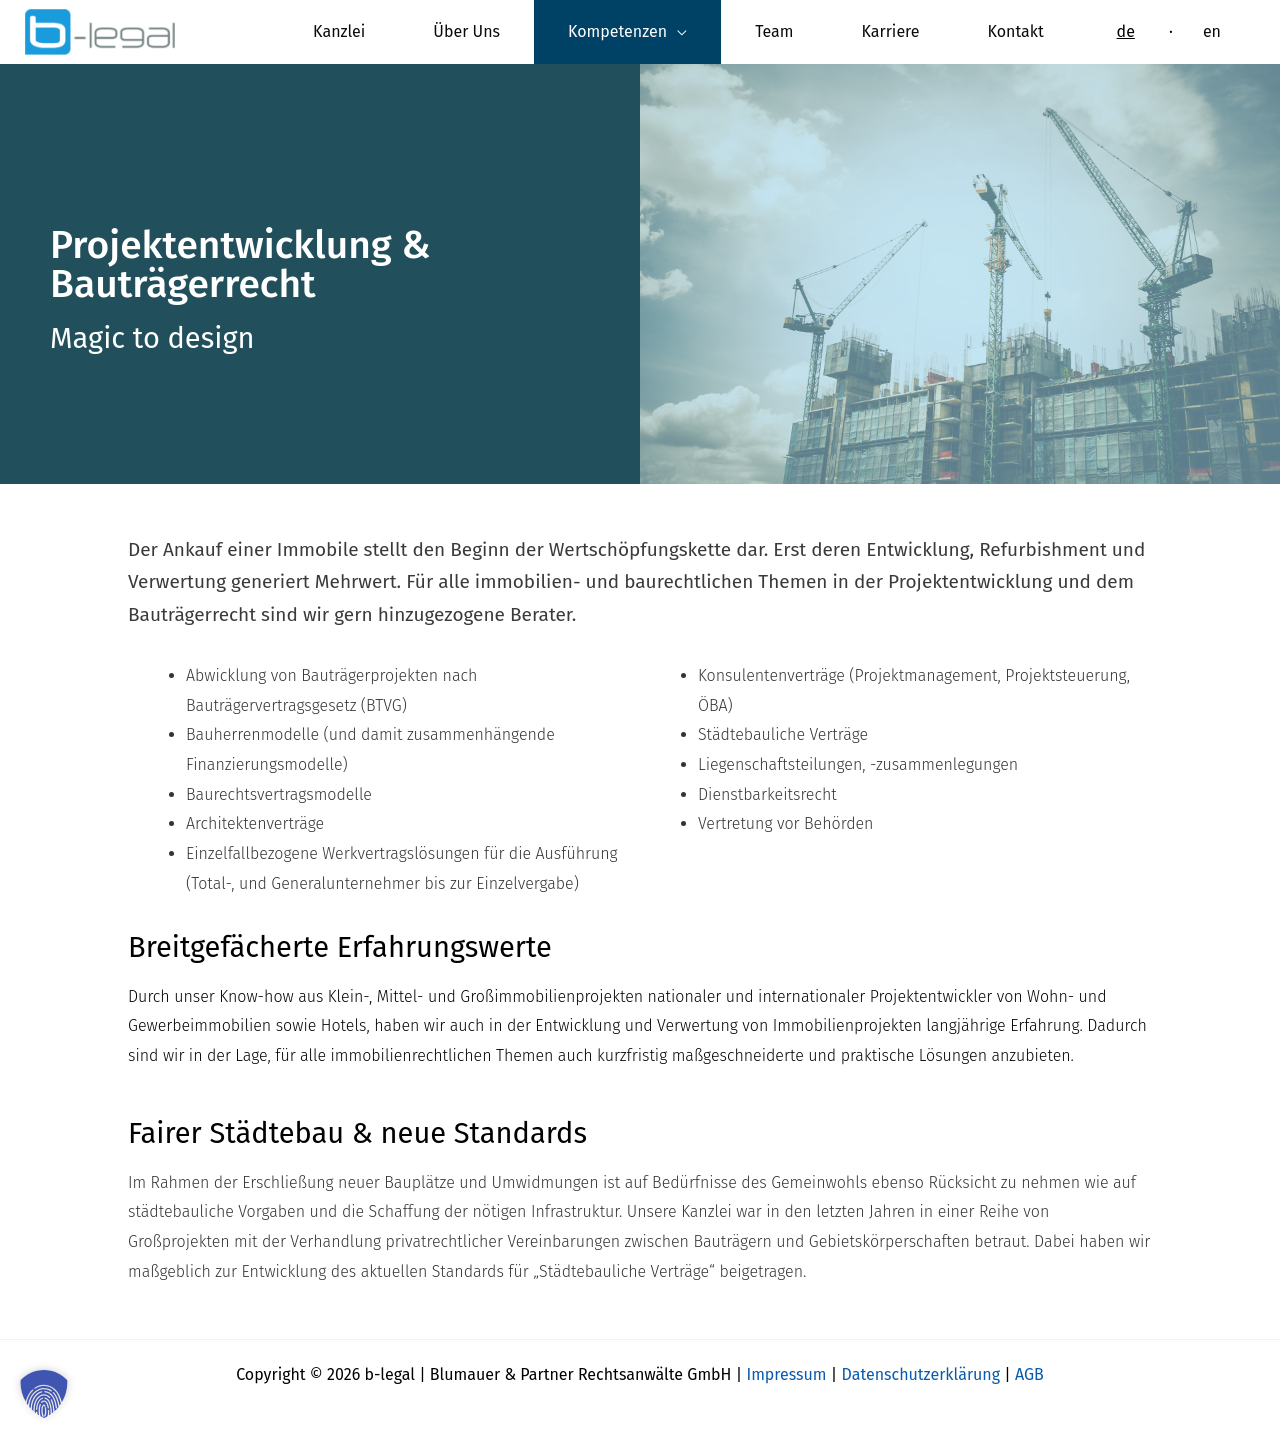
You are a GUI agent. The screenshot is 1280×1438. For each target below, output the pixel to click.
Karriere (891, 31)
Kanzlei (339, 31)
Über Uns (466, 31)
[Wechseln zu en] (1212, 32)
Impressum (786, 1374)
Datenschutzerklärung (921, 1374)
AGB (1029, 1374)
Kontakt (1016, 31)
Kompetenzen (617, 31)
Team (774, 31)
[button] (44, 1394)
